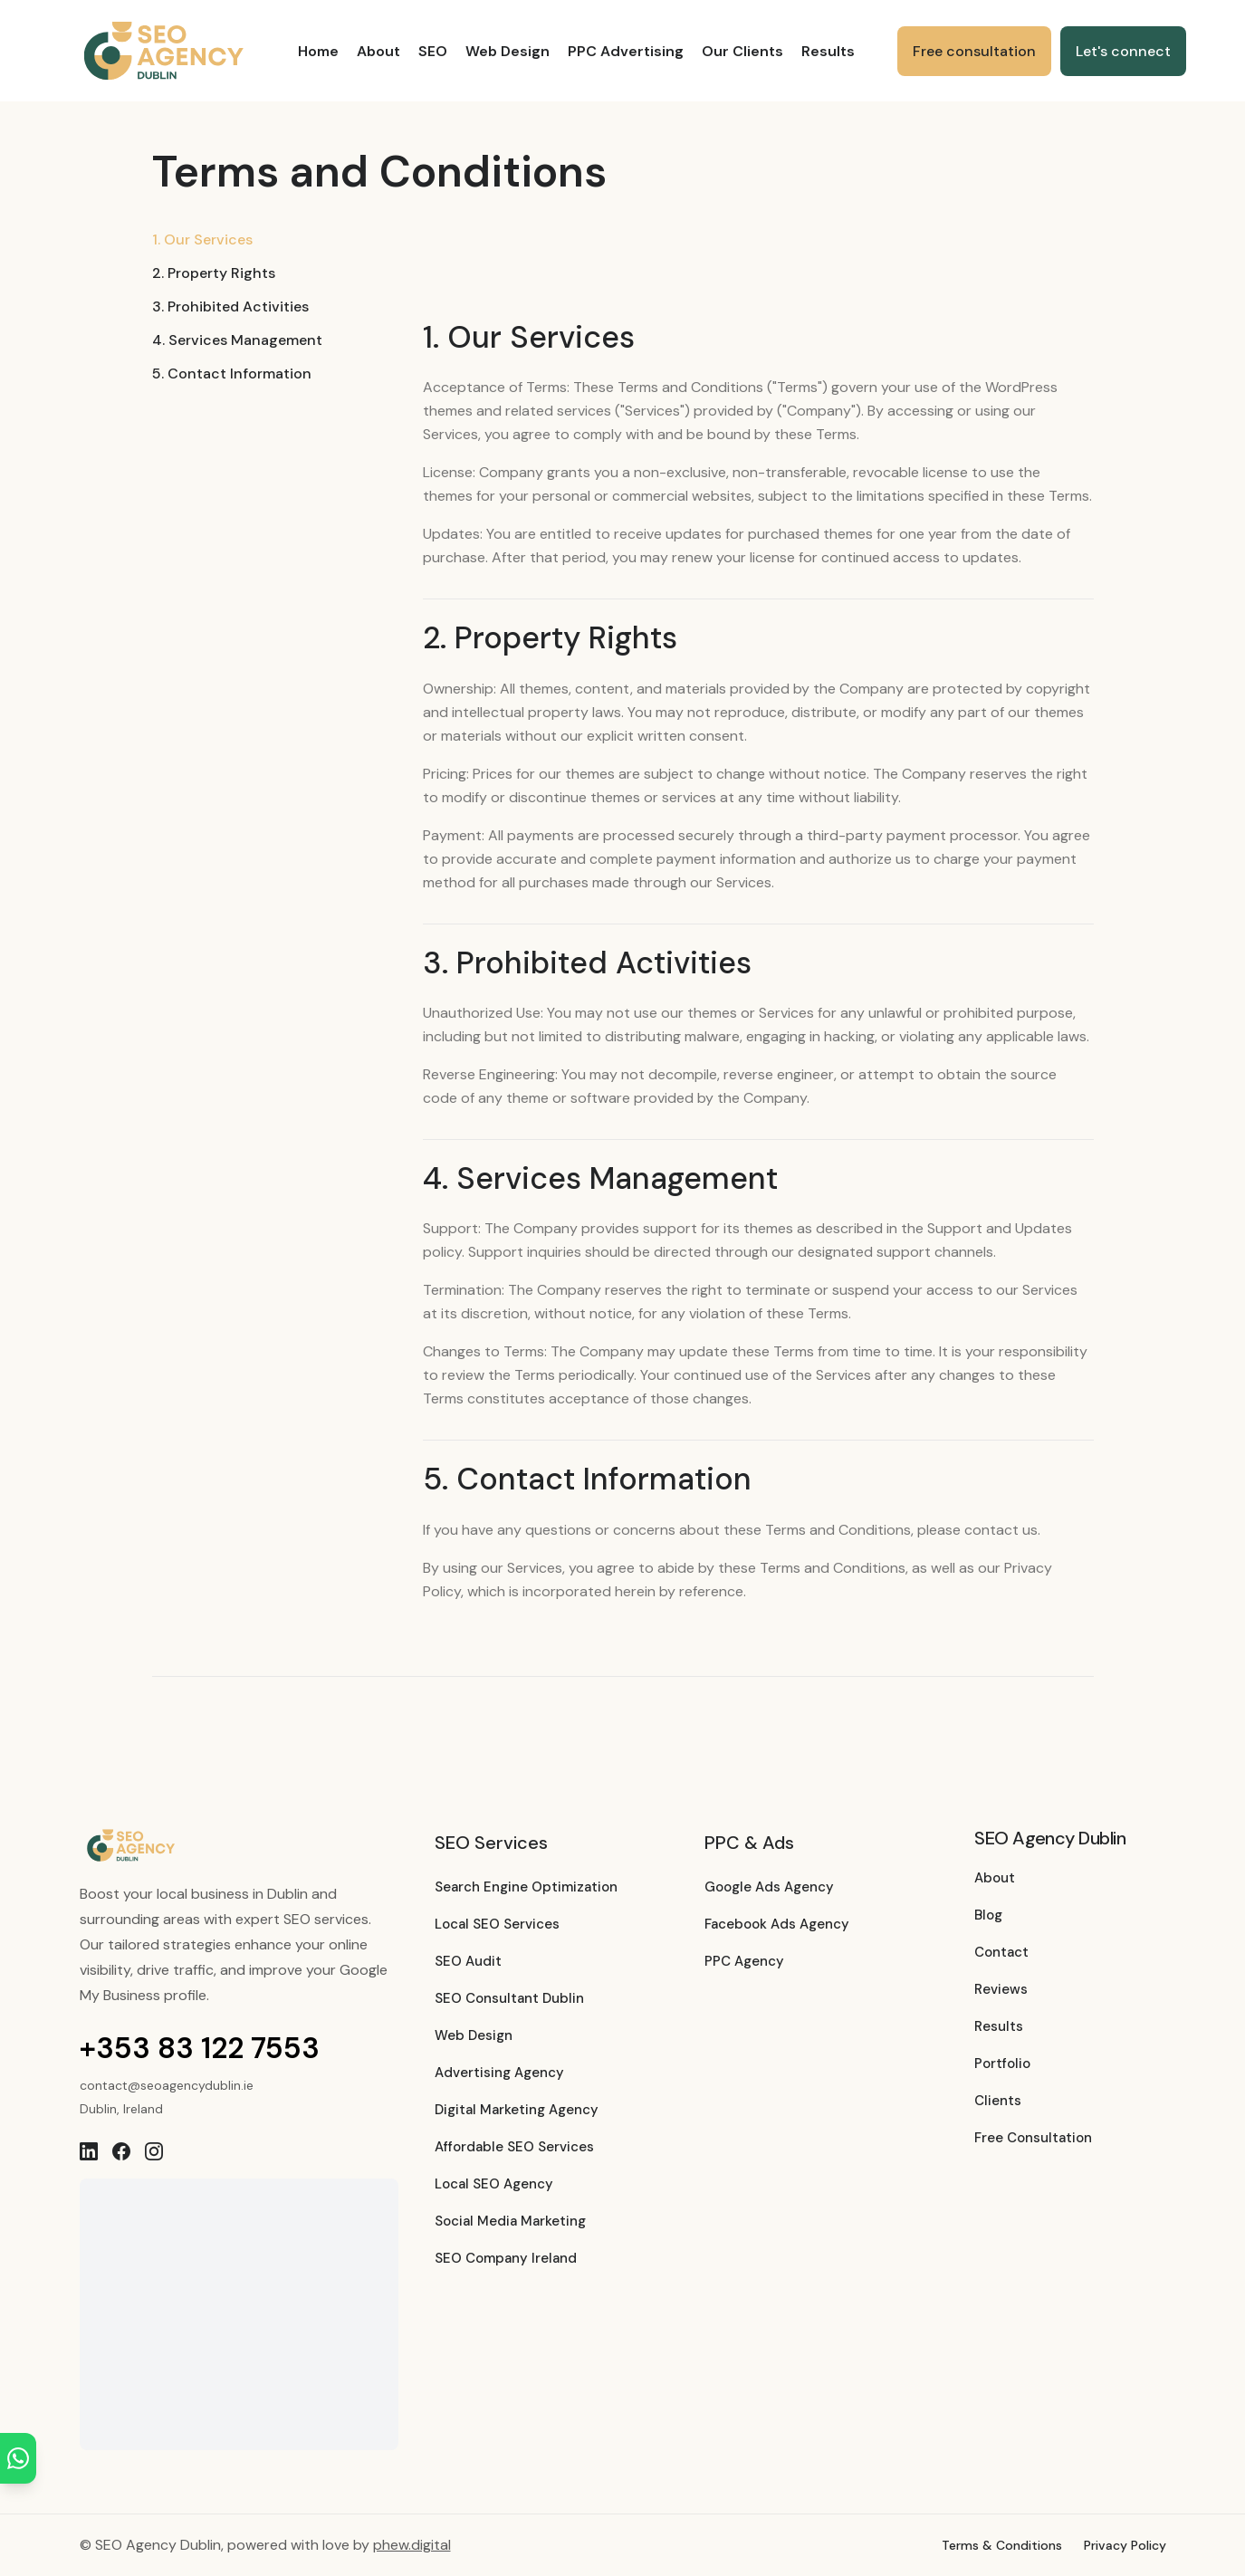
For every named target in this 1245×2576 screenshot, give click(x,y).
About (378, 51)
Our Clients (742, 51)
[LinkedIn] (89, 2151)
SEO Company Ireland (506, 2258)
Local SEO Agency (494, 2184)
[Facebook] (121, 2151)
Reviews (1001, 1989)
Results (828, 51)
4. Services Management (237, 340)
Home (318, 51)
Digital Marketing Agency (517, 2110)
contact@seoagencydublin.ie (167, 2085)
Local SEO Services (497, 1924)
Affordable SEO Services (514, 2147)
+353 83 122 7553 (200, 2048)
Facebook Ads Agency (776, 1924)
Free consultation (974, 51)
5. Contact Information (231, 373)
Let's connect (1123, 51)
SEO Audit (468, 1961)
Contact (1001, 1952)
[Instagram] (154, 2151)
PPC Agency (744, 1961)
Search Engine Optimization (526, 1887)
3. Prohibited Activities (230, 306)
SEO (432, 51)
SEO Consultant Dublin (509, 1998)
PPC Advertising (626, 51)
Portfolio (1002, 2063)
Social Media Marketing (510, 2221)
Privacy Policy (1125, 2545)
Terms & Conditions (1002, 2545)
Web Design (507, 51)
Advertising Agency (499, 2073)
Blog (988, 1915)
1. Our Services (202, 239)
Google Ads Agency (769, 1887)
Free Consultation (1033, 2138)
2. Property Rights (213, 272)
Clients (997, 2101)
